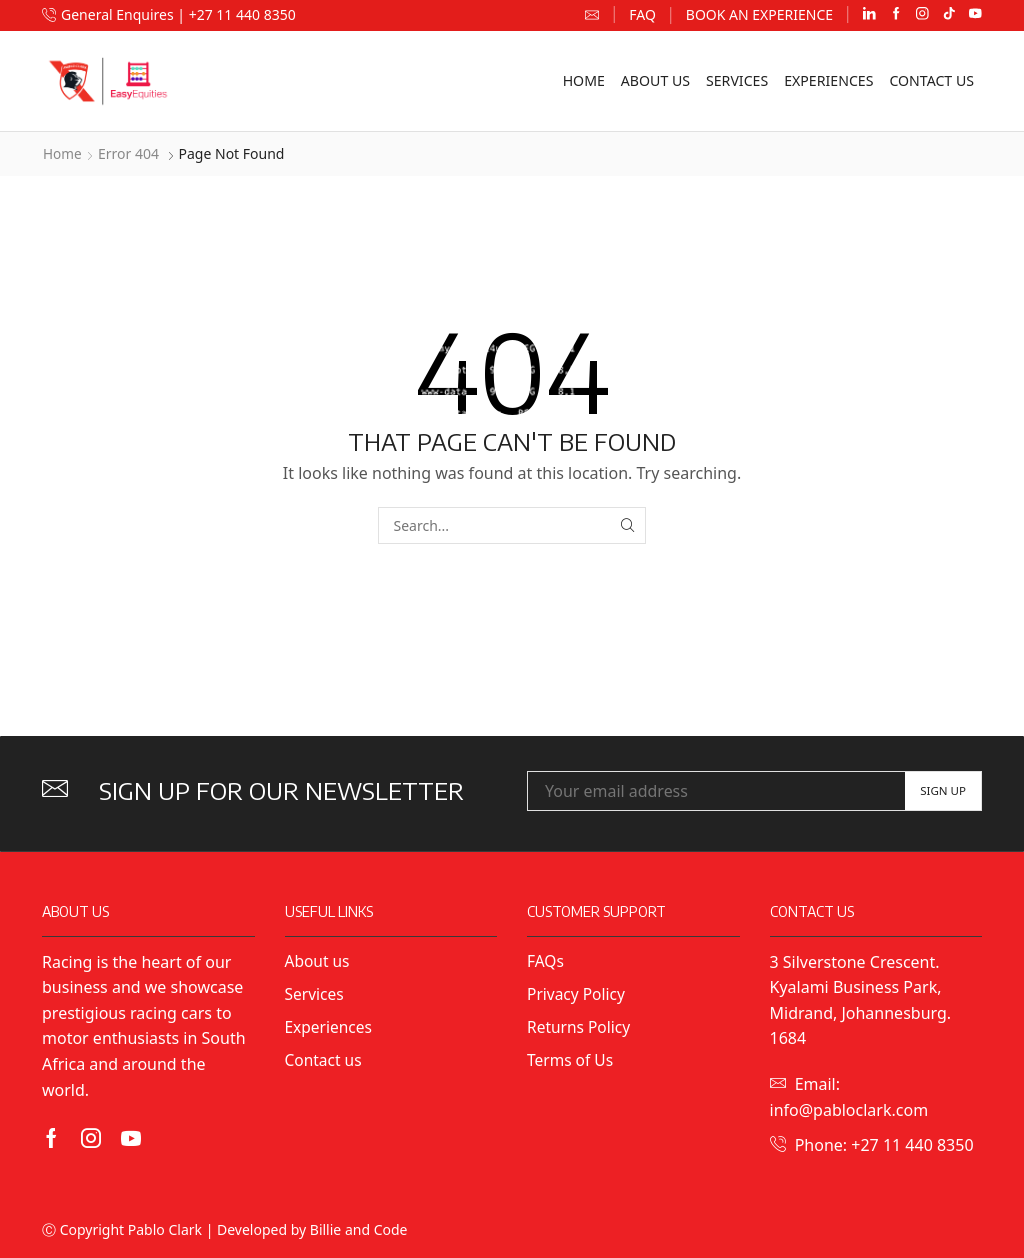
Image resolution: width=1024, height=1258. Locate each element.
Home (584, 80)
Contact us (931, 80)
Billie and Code (359, 1229)
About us (655, 80)
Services (737, 80)
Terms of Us (571, 1062)
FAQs (546, 961)
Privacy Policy (579, 994)
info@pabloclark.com (849, 1110)
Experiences (828, 80)
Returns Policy (580, 1028)
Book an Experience (759, 14)
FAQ (642, 14)
